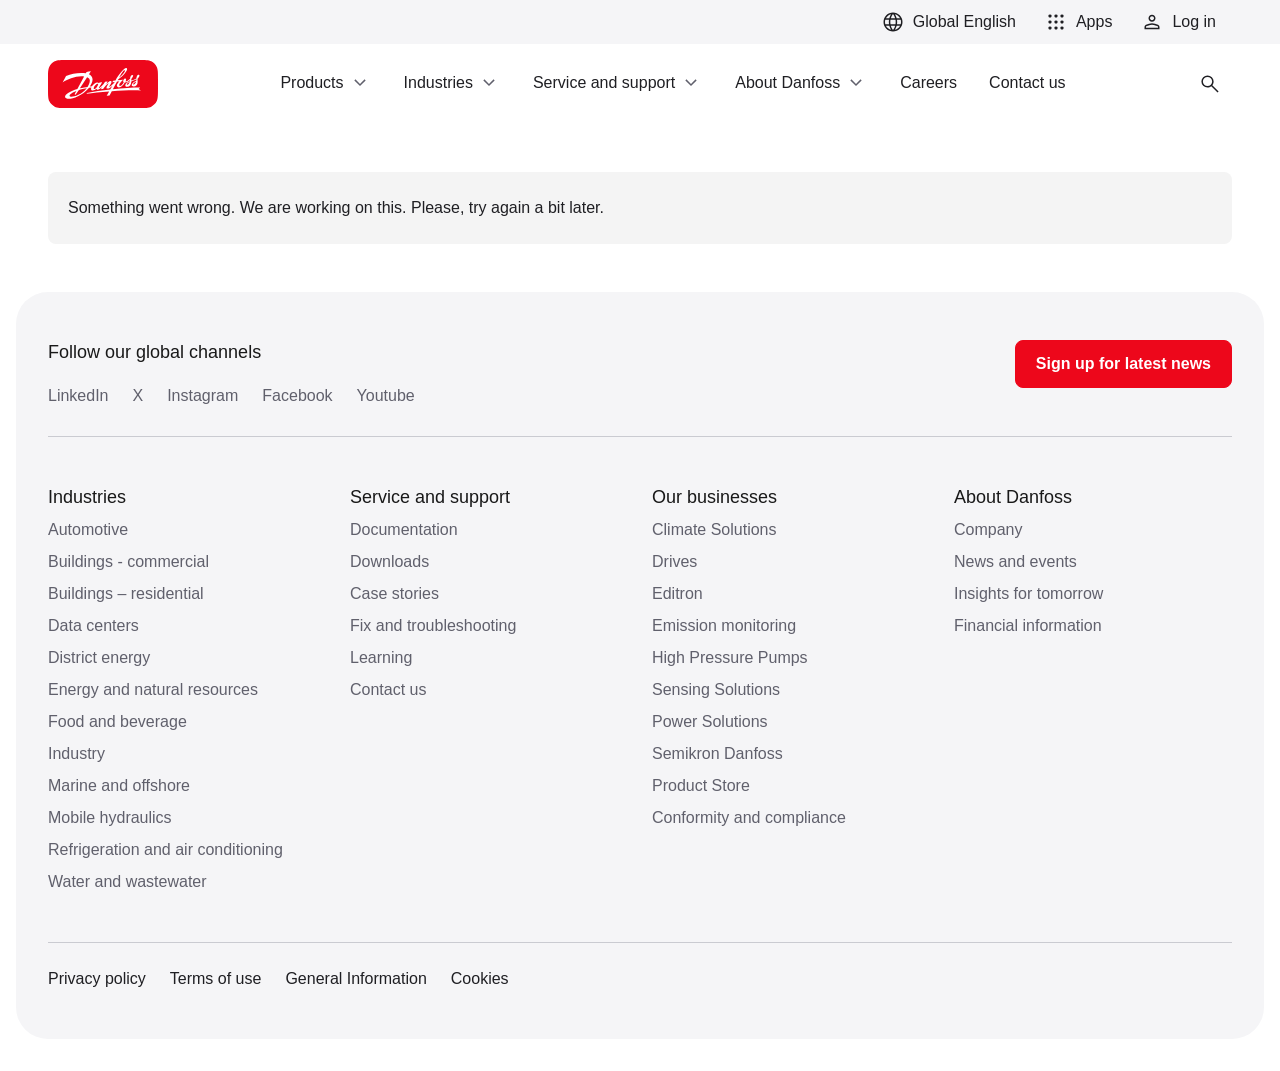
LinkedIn (78, 395)
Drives (674, 561)
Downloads (389, 561)
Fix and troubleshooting (433, 625)
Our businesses (714, 497)
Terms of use (216, 978)
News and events (1015, 561)
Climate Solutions (714, 529)
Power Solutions (710, 721)
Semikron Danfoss (717, 753)
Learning (381, 657)
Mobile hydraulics (110, 817)
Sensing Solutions (716, 689)
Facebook (297, 395)
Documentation (404, 529)
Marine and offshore (119, 785)
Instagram (202, 395)
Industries (87, 497)
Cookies (480, 978)
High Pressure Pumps (730, 657)
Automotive (88, 529)
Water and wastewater (127, 881)
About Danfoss (1013, 497)
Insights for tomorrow (1028, 593)
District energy (99, 657)
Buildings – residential (126, 593)
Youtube (386, 395)
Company (988, 529)
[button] (1076, 22)
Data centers (93, 625)
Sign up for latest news (1123, 363)
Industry (76, 753)
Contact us (388, 689)
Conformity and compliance (749, 817)
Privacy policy (97, 978)
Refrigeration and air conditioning (165, 849)
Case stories (394, 593)
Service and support (430, 497)
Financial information (1028, 625)
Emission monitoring (724, 625)
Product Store (701, 785)
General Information (355, 978)
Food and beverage (117, 721)
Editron (677, 593)
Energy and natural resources (153, 689)
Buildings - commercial (128, 561)
